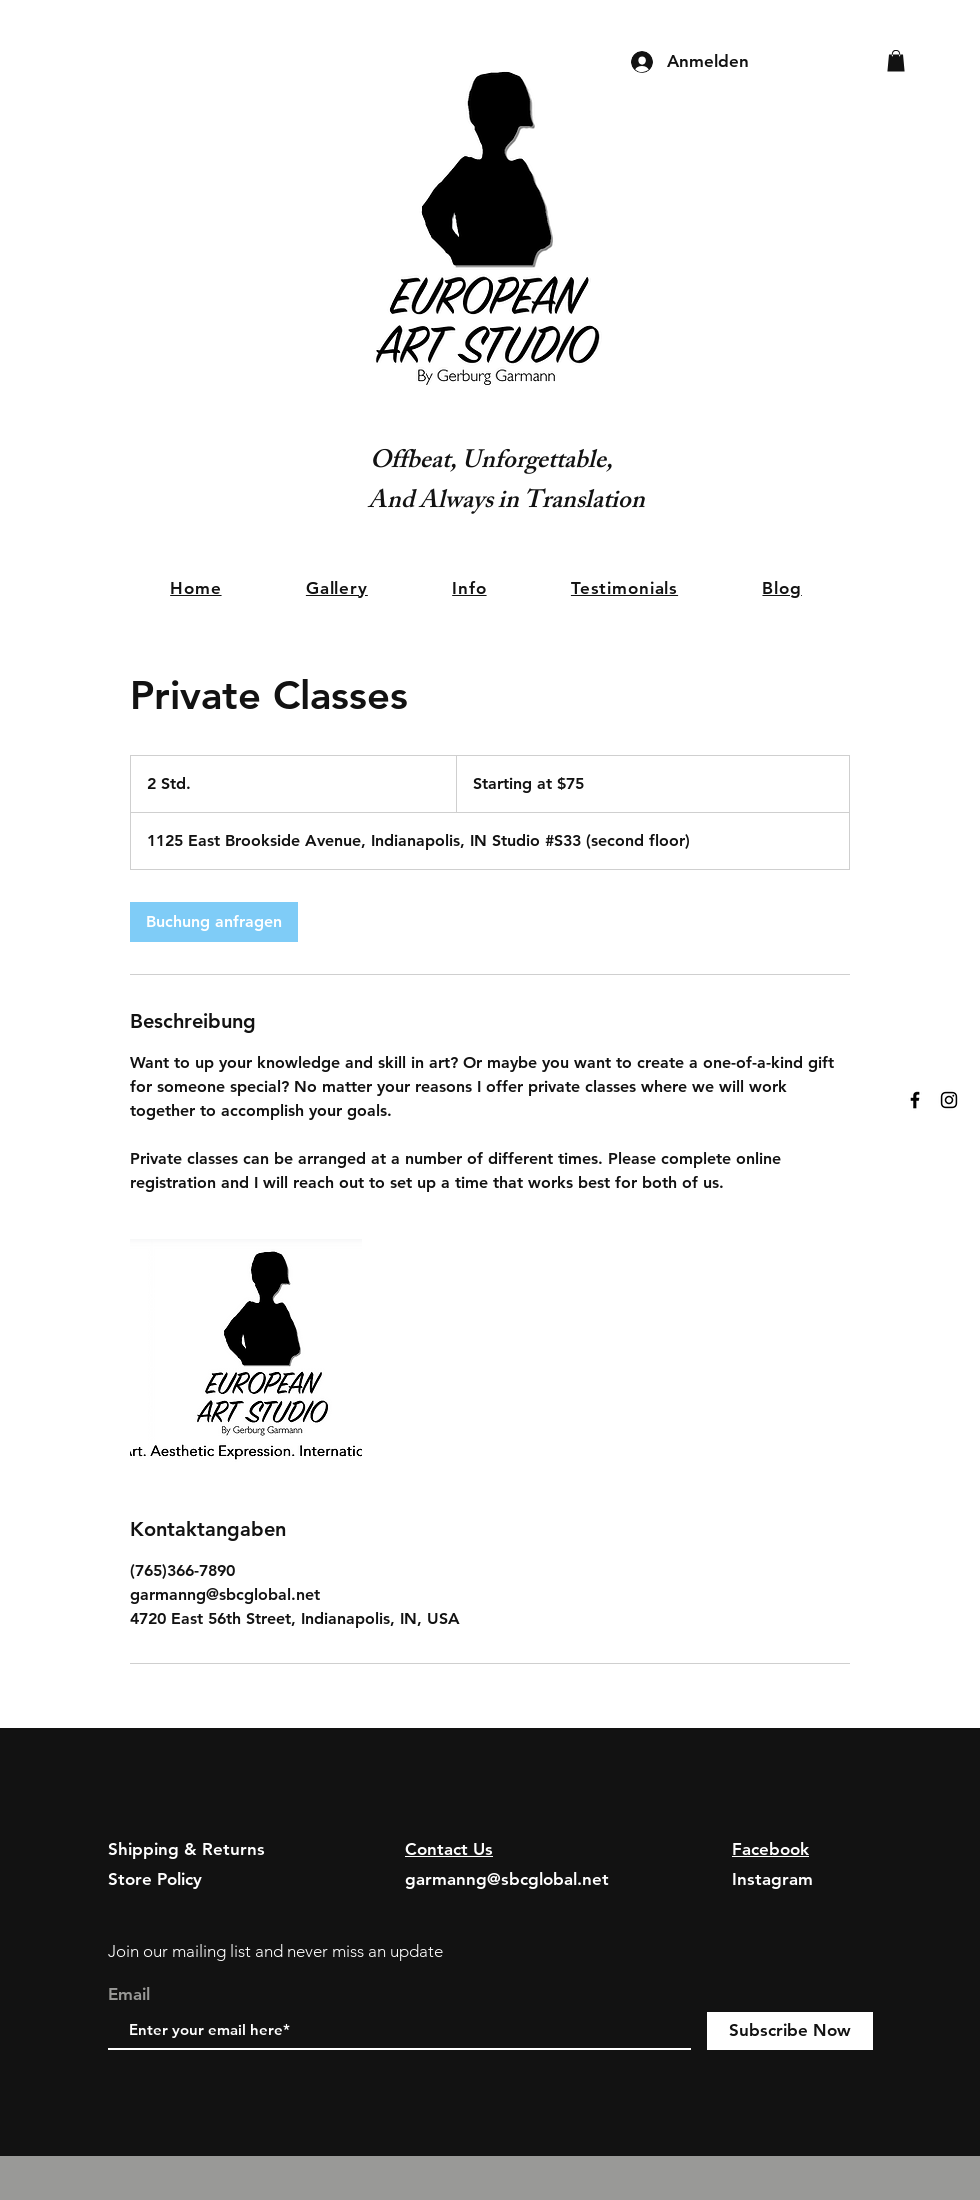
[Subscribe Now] (790, 2031)
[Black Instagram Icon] (949, 1100)
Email (129, 1994)
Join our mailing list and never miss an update (275, 1951)
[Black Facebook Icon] (915, 1100)
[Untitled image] (246, 1355)
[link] (214, 922)
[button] (896, 61)
